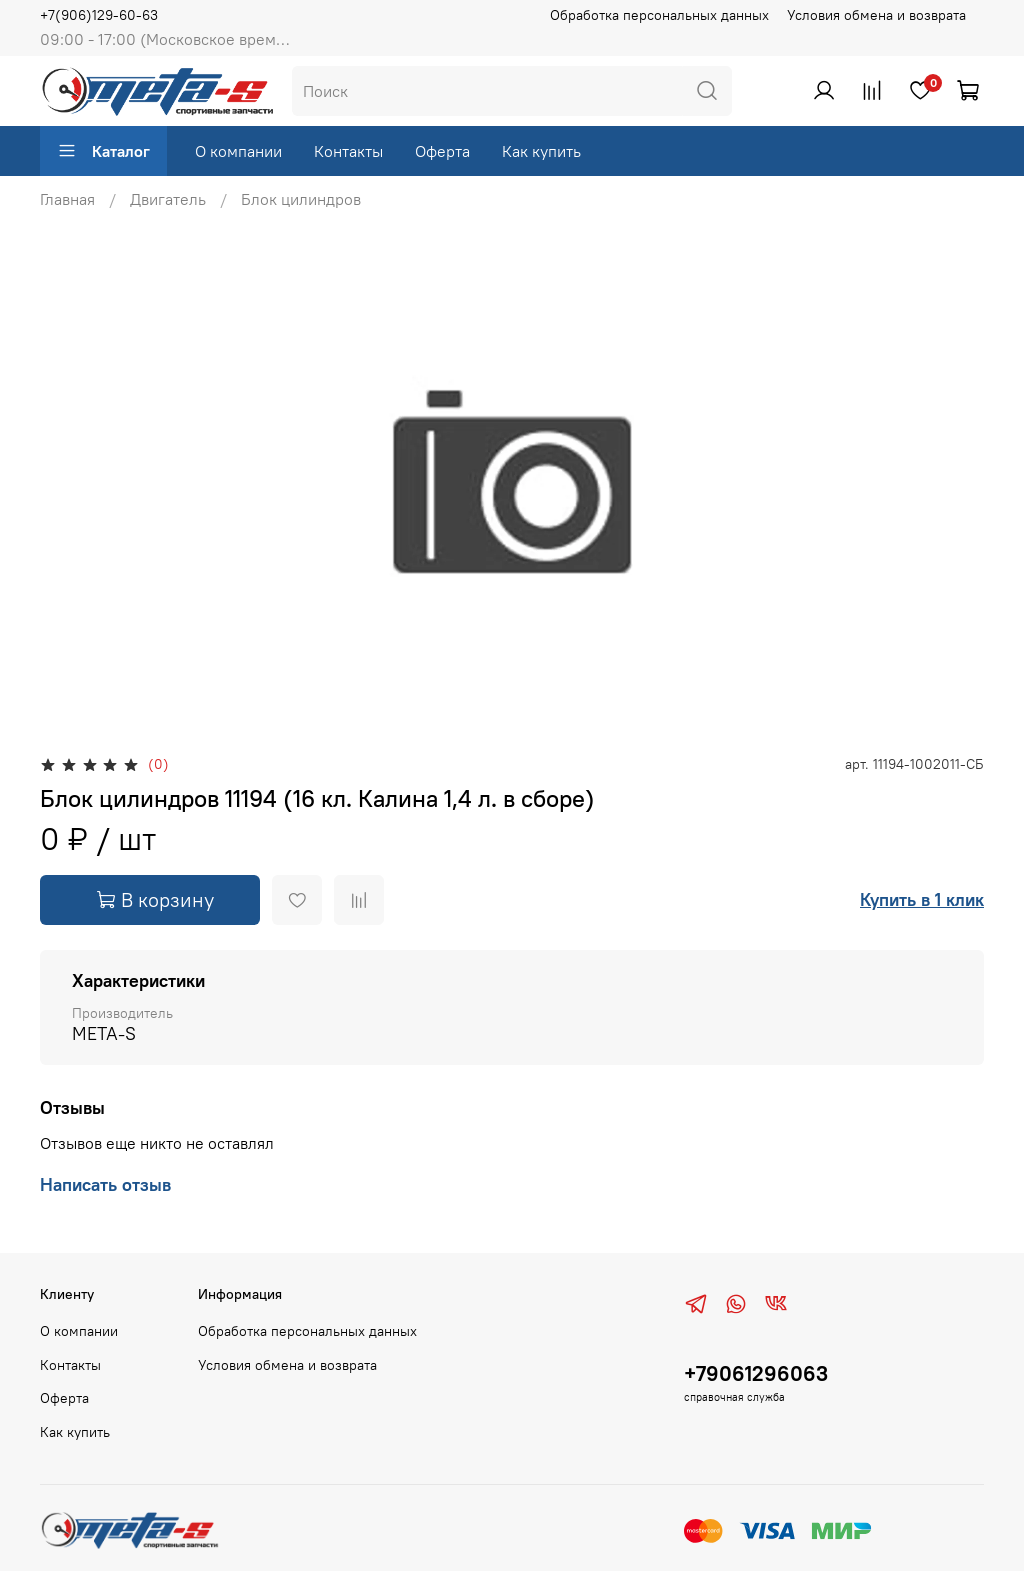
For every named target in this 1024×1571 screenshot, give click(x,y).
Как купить (541, 151)
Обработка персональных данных (659, 15)
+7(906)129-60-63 (99, 15)
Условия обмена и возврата (876, 15)
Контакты (348, 151)
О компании (238, 151)
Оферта (442, 151)
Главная (67, 199)
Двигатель (168, 199)
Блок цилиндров (301, 199)
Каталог (103, 151)
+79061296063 (756, 1373)
